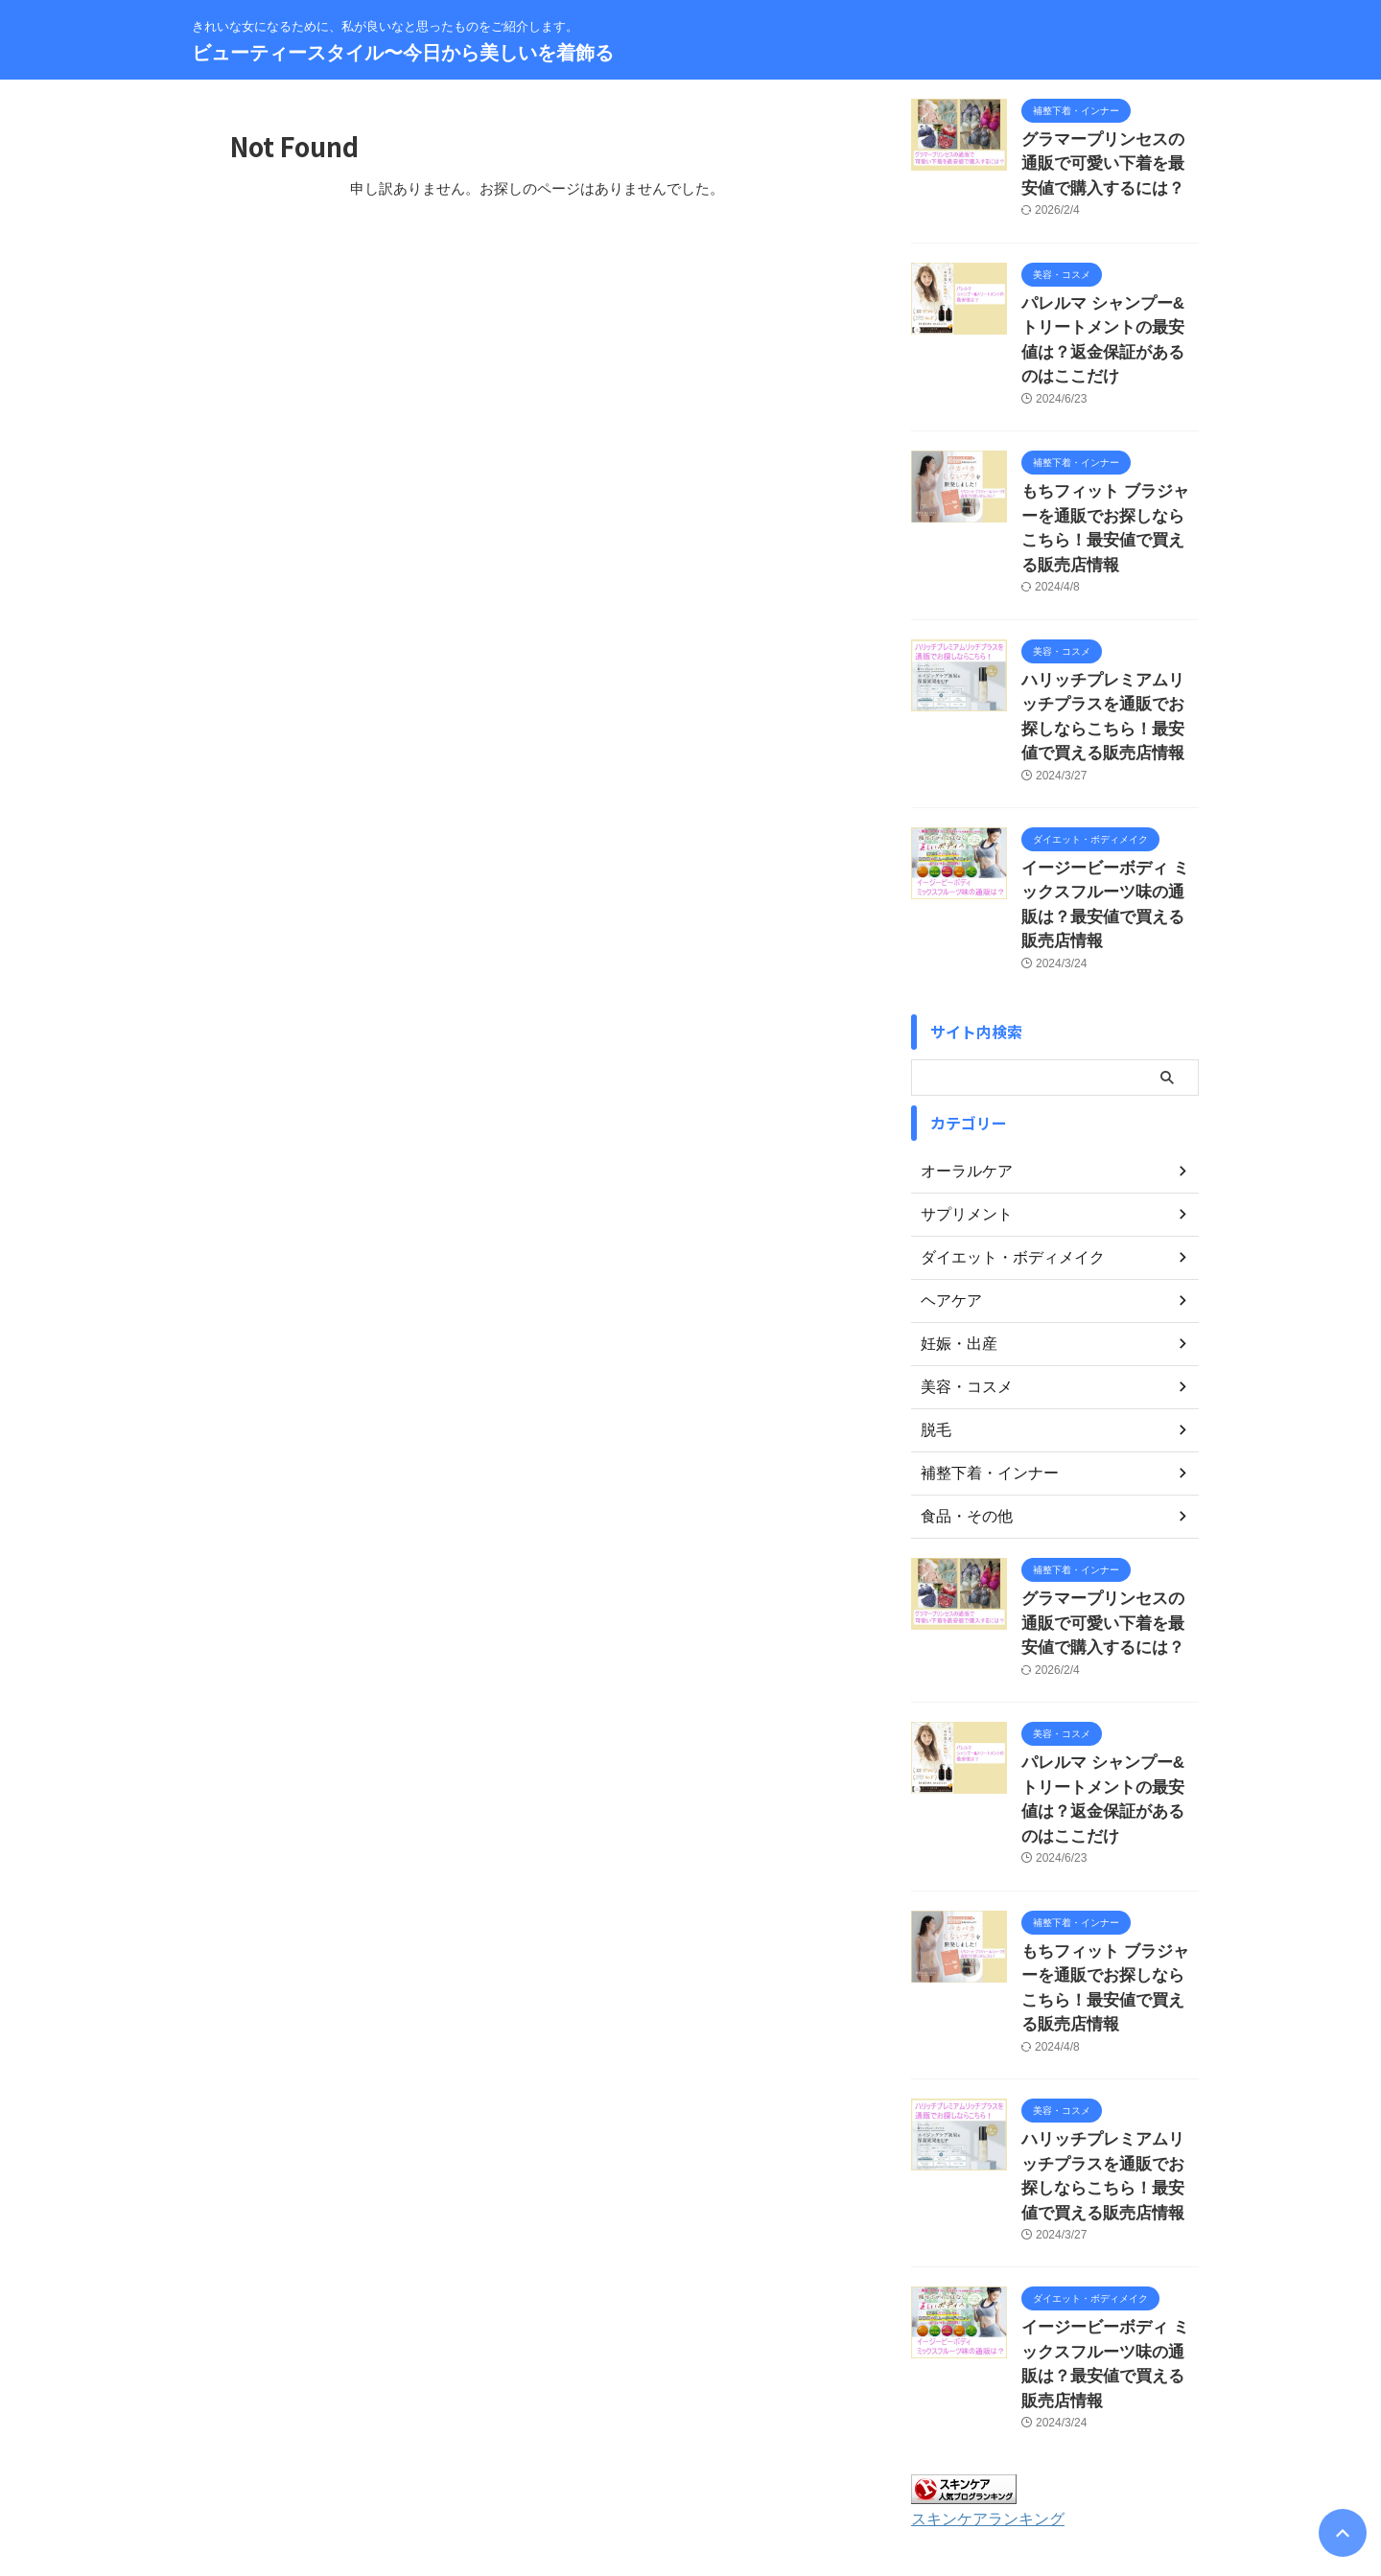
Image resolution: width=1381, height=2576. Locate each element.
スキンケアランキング (978, 2279)
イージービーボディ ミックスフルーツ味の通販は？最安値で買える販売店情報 (1108, 802)
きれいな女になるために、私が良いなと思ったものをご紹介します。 (690, 2487)
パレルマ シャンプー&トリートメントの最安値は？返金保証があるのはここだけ (1108, 315)
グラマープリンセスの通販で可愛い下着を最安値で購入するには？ (1108, 159)
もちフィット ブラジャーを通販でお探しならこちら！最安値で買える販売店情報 (1108, 470)
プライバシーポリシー (730, 2450)
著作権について (923, 2450)
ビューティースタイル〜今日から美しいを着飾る (403, 52)
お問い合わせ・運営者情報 (486, 2450)
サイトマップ (614, 2450)
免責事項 (835, 2450)
